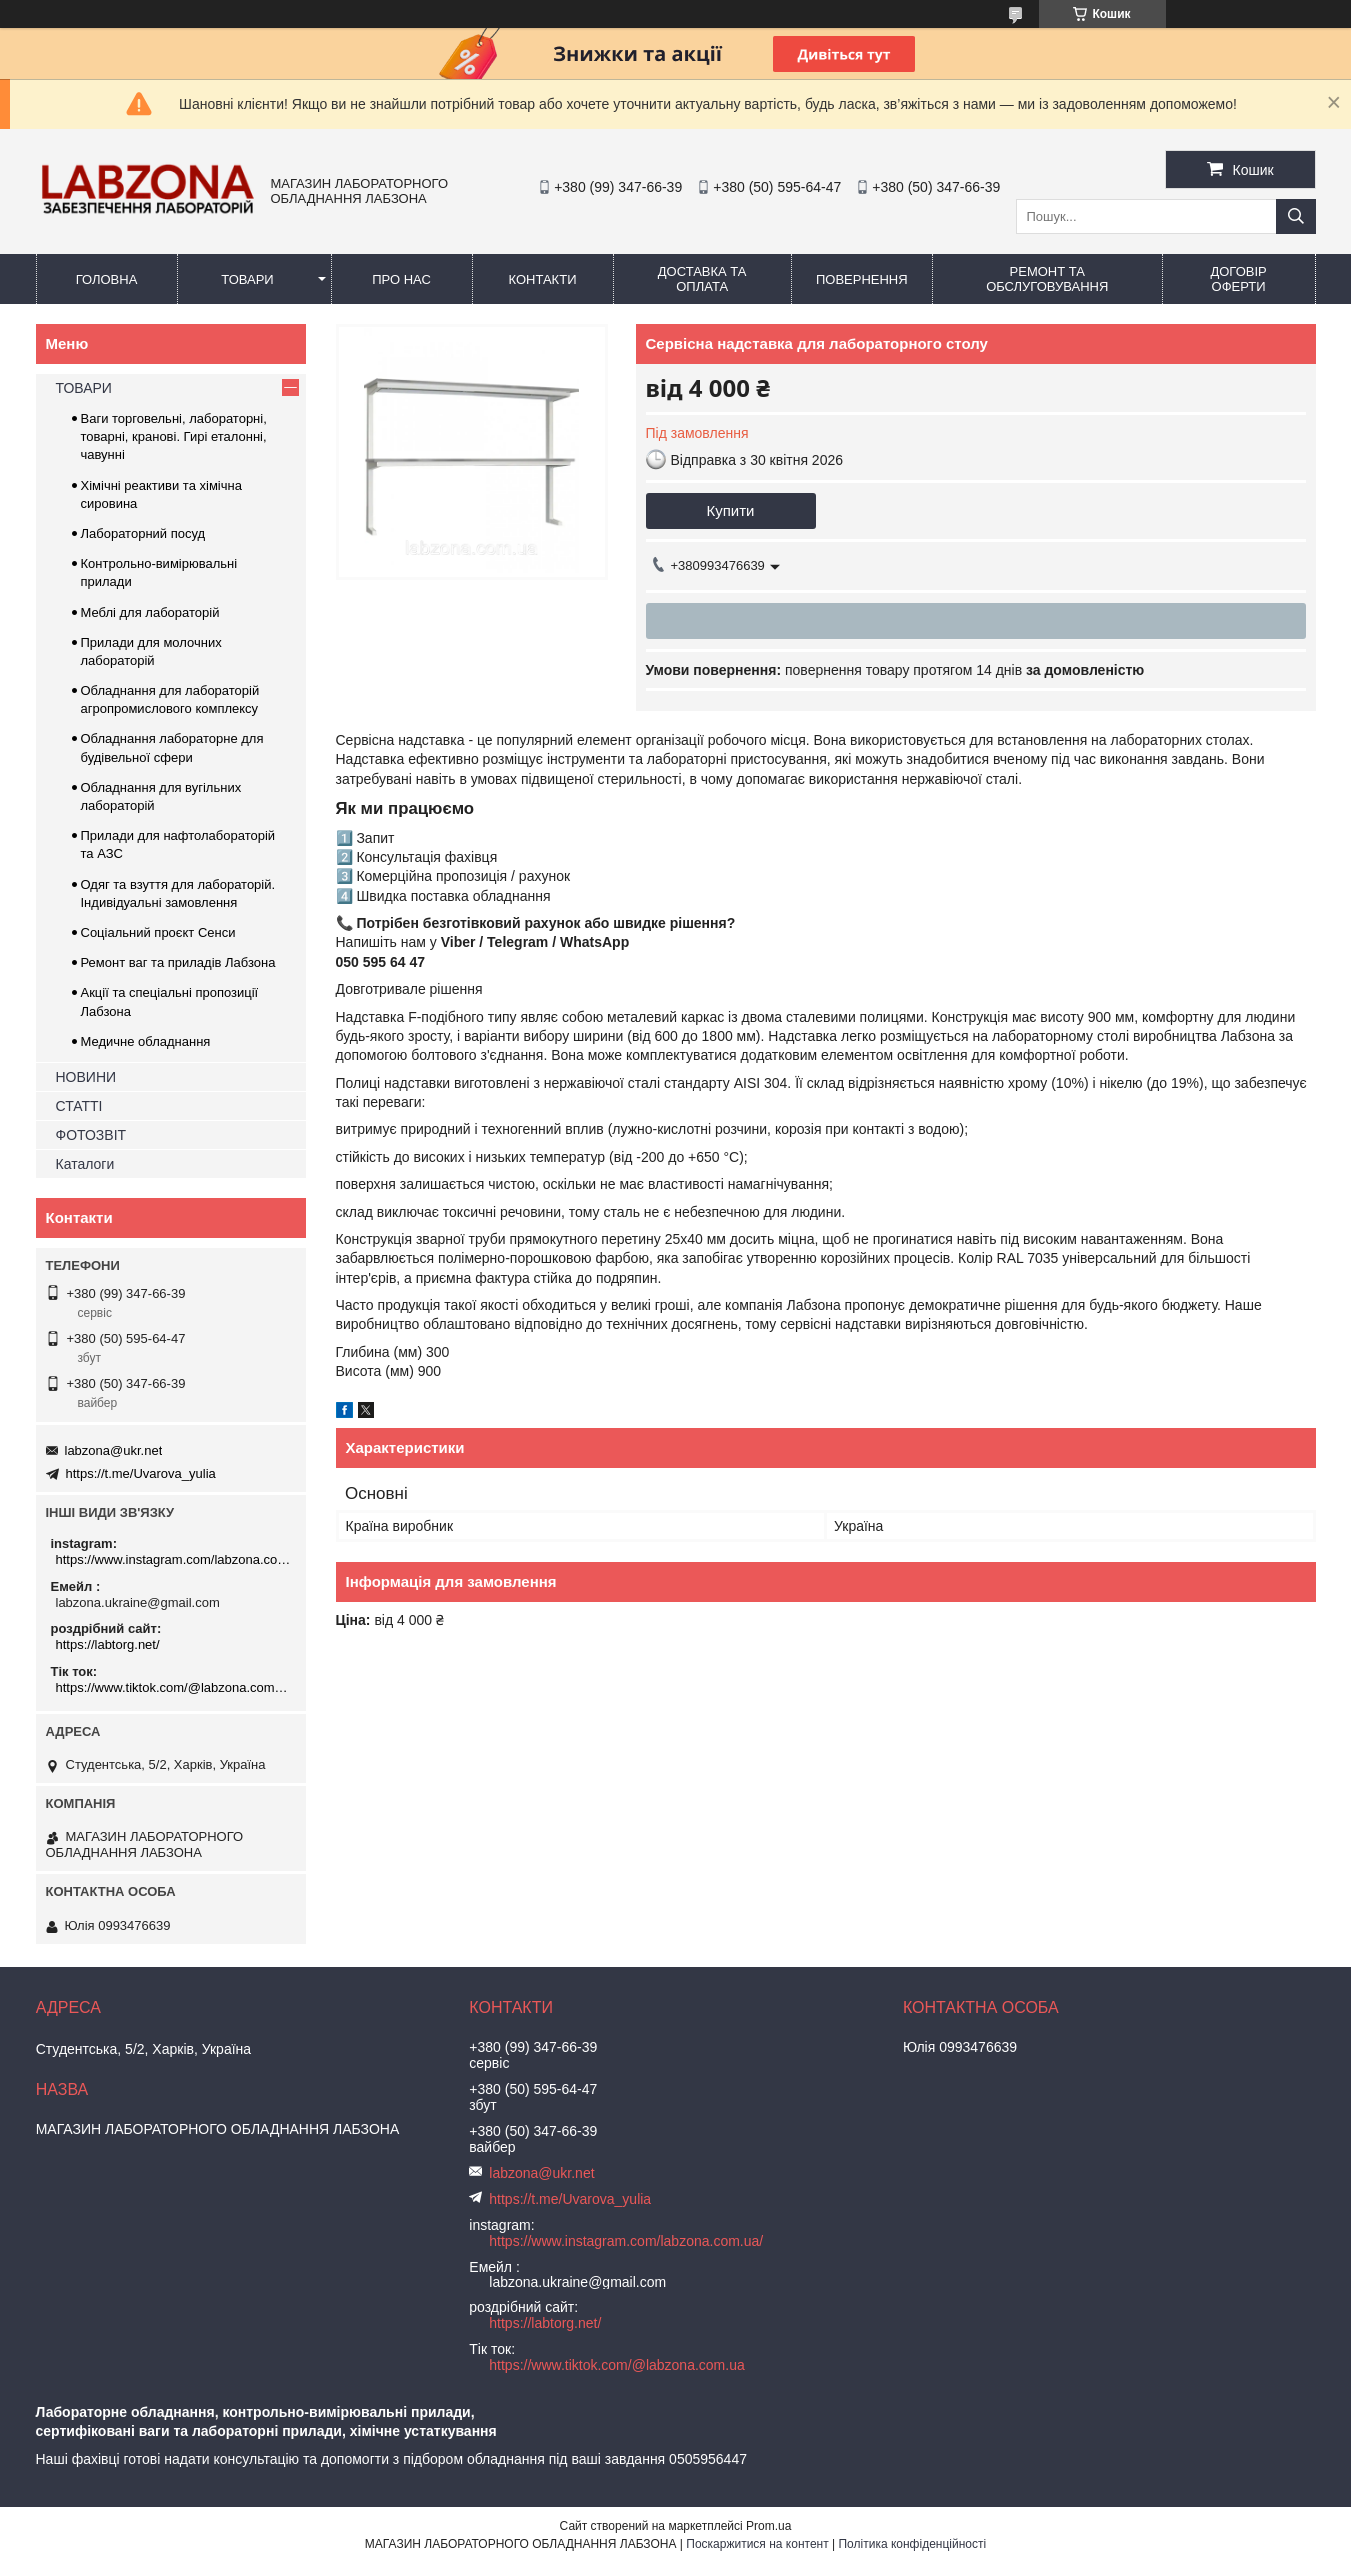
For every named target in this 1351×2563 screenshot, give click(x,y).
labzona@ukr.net (114, 1450)
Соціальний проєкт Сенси (158, 932)
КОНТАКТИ (543, 279)
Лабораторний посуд (143, 533)
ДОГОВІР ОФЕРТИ (1238, 279)
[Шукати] (1296, 216)
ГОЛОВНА (107, 279)
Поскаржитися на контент (757, 2544)
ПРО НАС (401, 279)
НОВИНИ (86, 1077)
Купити (731, 510)
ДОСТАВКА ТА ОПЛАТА (702, 279)
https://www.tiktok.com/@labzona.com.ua (173, 1687)
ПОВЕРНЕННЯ (862, 279)
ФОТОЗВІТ (91, 1135)
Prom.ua (768, 2526)
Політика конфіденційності (912, 2544)
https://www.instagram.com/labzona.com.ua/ (173, 1559)
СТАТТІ (79, 1106)
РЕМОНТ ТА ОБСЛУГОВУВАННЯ (1047, 279)
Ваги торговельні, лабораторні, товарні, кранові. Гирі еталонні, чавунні (174, 436)
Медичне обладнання (146, 1041)
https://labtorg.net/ (108, 1644)
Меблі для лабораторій (150, 612)
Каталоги (85, 1164)
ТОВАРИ (247, 279)
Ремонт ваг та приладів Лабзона (178, 962)
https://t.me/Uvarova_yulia (141, 1473)
